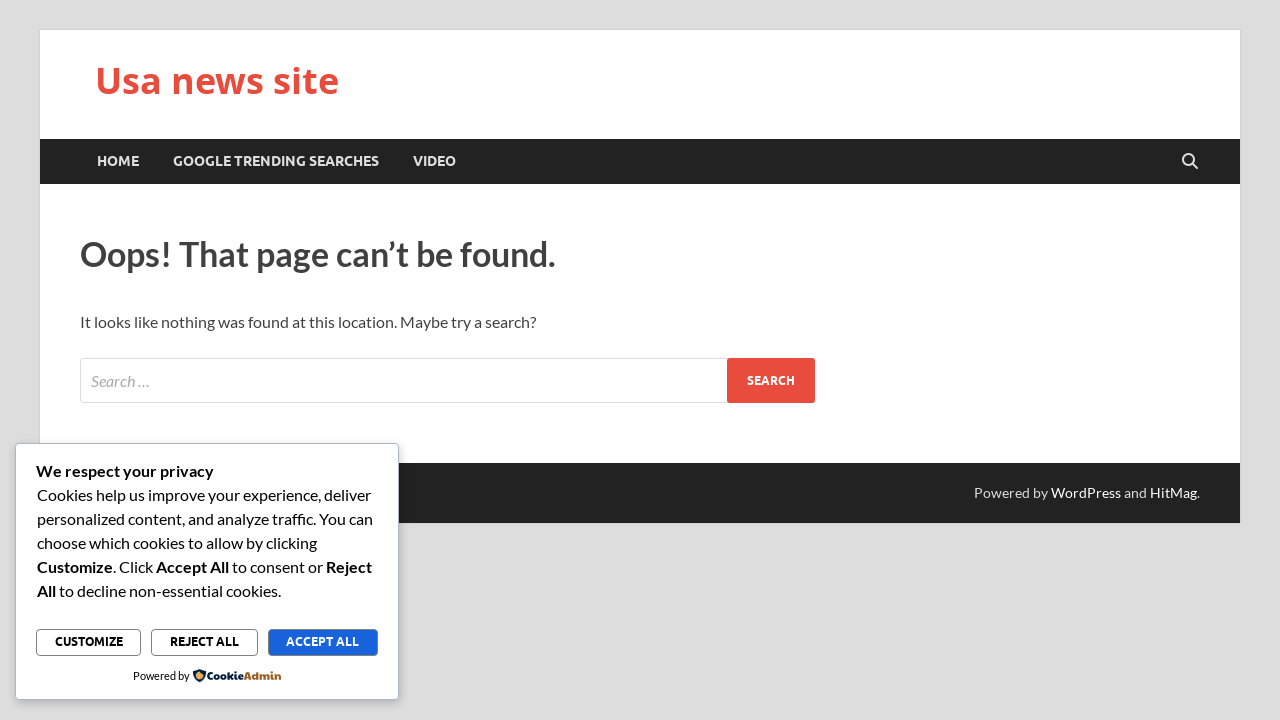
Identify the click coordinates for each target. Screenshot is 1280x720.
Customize (89, 641)
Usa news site (217, 80)
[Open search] (1190, 162)
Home (118, 161)
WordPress (1086, 492)
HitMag (1173, 492)
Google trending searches (276, 161)
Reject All (204, 641)
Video (434, 161)
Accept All (322, 641)
